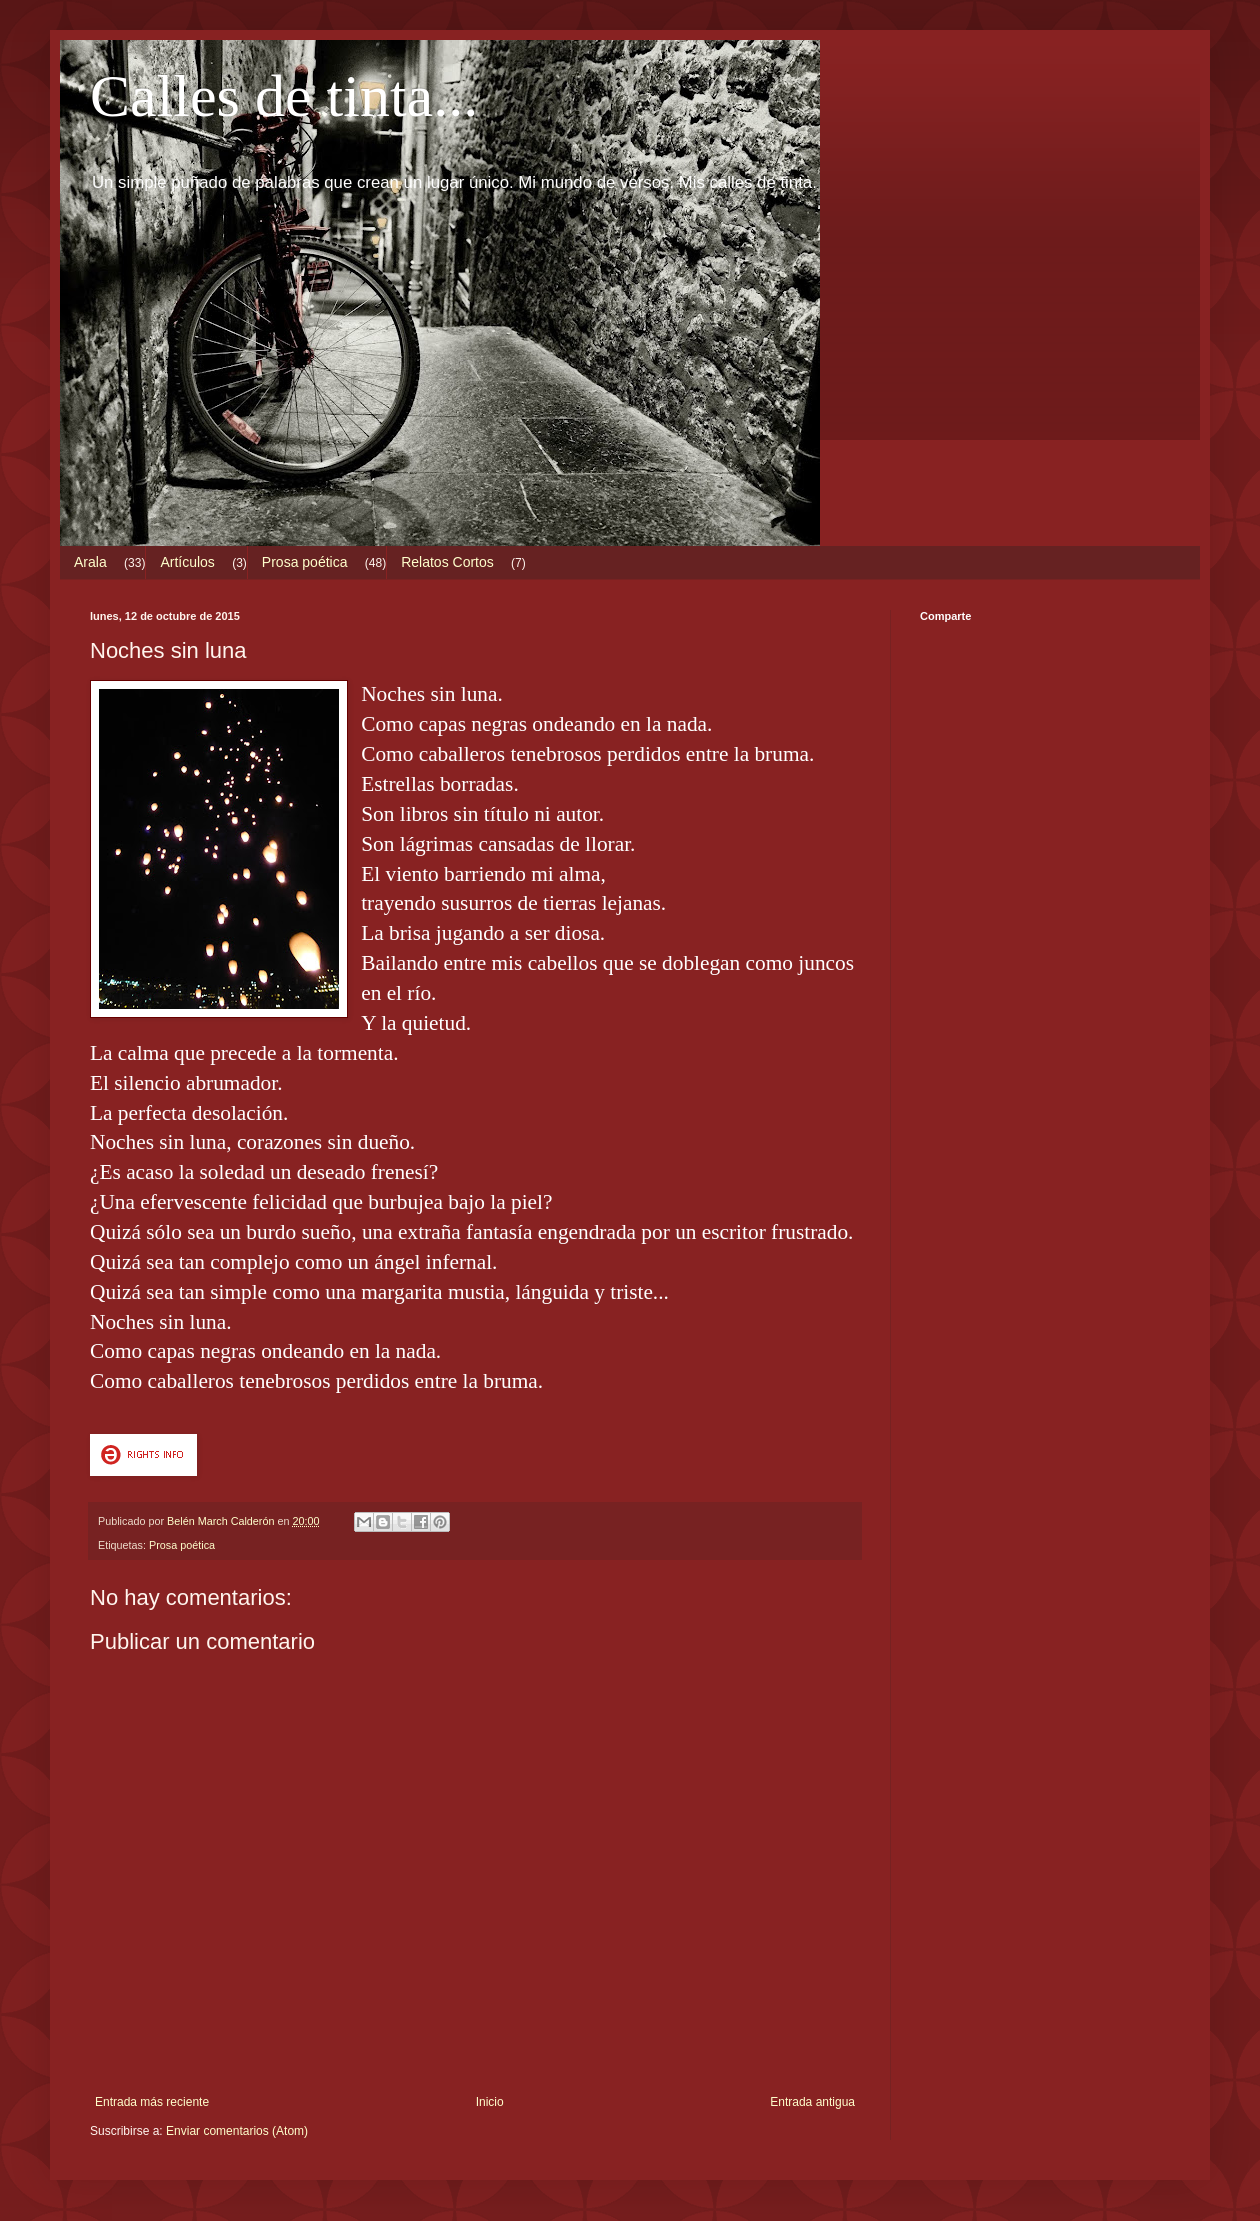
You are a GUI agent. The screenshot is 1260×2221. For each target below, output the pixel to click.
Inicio (490, 2102)
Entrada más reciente (152, 2102)
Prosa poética (305, 562)
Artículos (187, 562)
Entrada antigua (812, 2102)
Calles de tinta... (284, 96)
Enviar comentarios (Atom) (237, 2131)
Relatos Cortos (447, 562)
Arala (90, 562)
